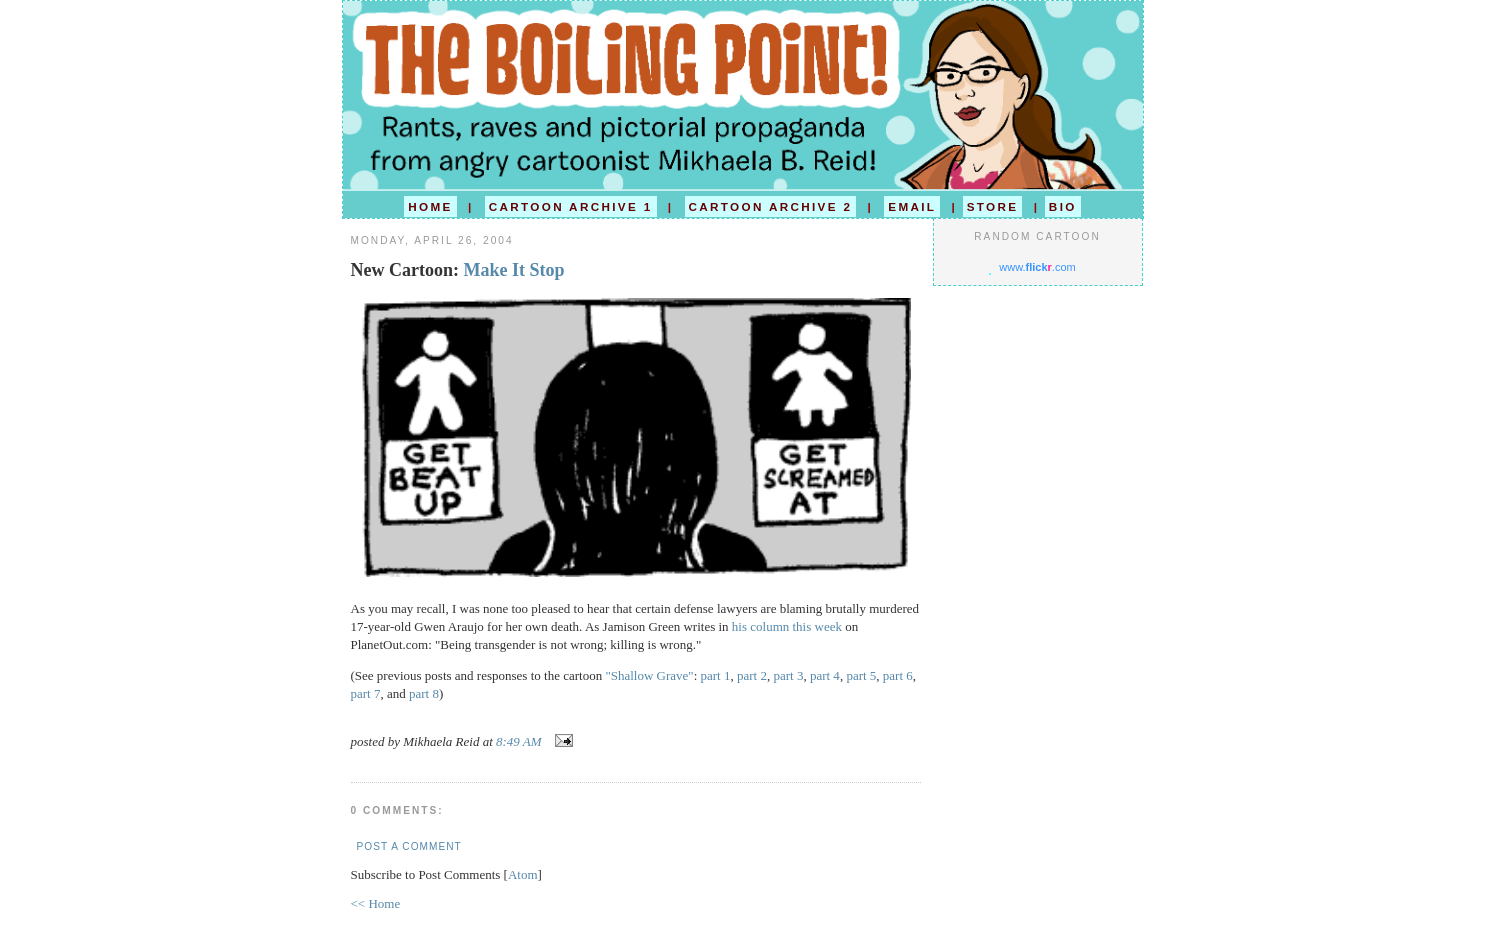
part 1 (716, 675)
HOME (430, 206)
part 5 (861, 675)
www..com (1037, 267)
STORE (993, 206)
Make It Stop (513, 270)
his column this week (787, 626)
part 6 (898, 675)
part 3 (788, 675)
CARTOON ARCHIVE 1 (571, 206)
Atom (523, 874)
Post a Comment (409, 846)
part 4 (825, 675)
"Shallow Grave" (649, 675)
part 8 (424, 693)
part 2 (752, 675)
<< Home (376, 903)
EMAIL (912, 206)
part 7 (366, 693)
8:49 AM (520, 741)
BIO (1063, 206)
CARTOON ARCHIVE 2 (771, 206)
